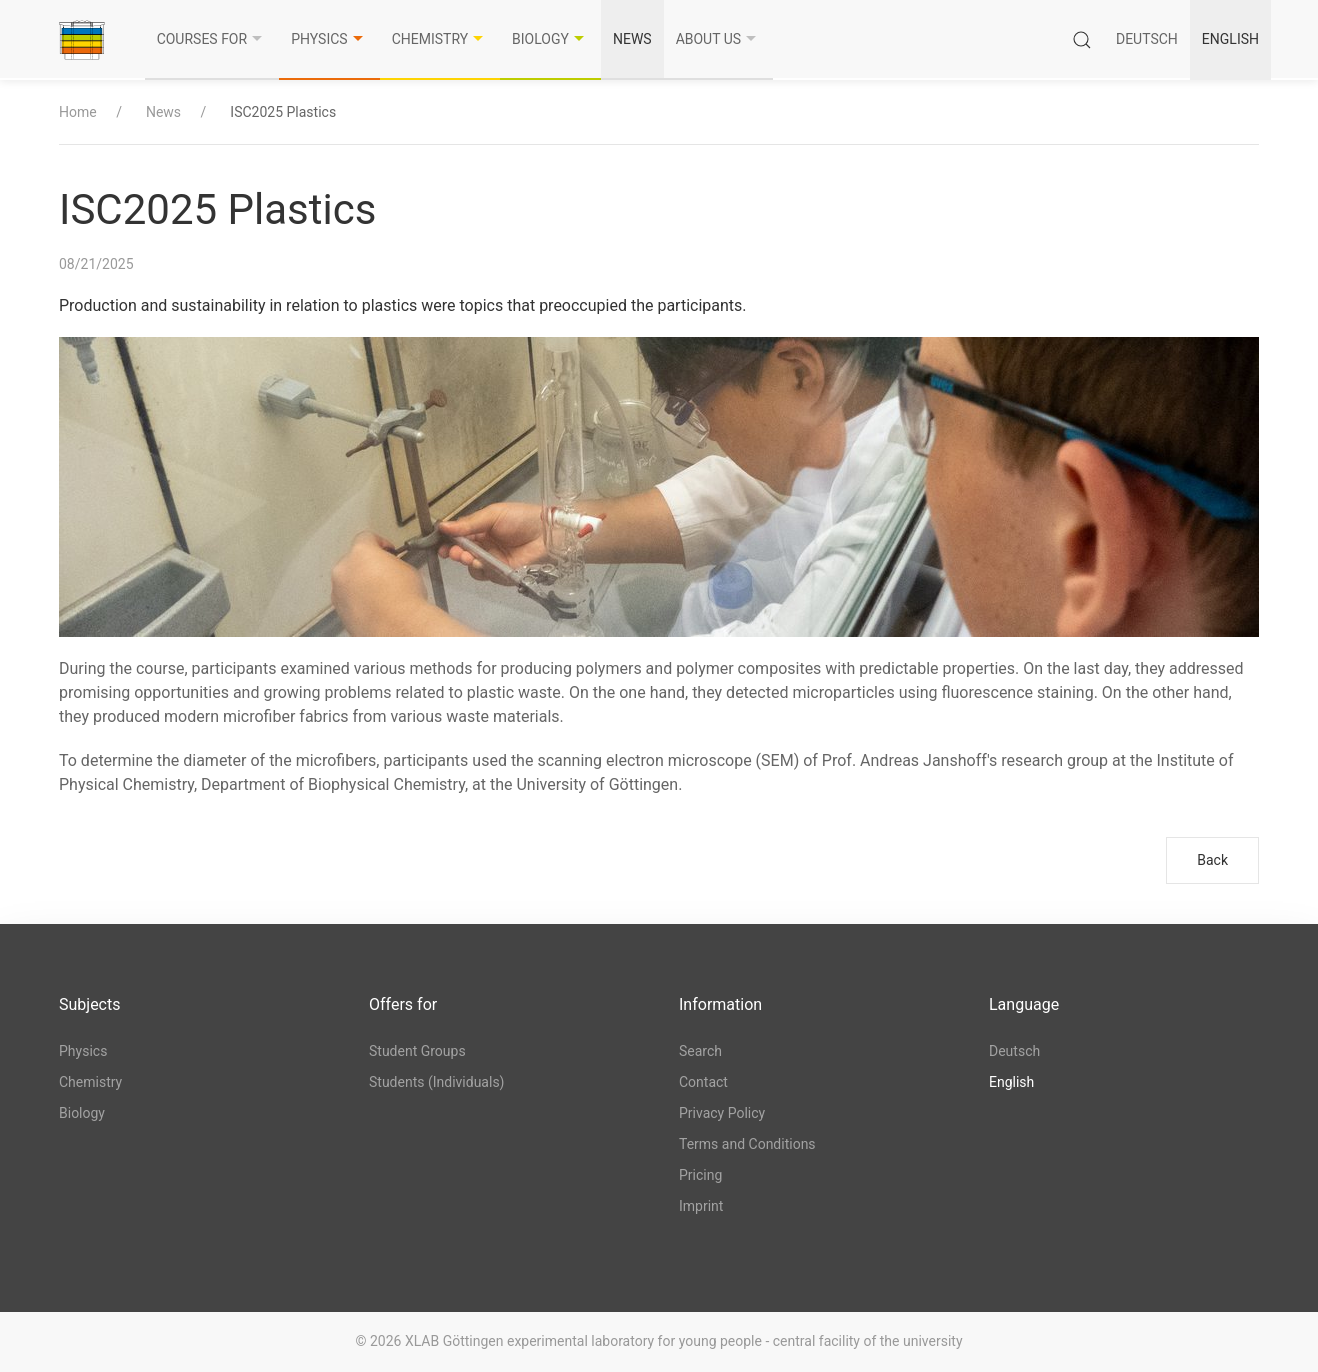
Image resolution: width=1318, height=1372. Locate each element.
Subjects (89, 1004)
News (632, 39)
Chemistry (440, 39)
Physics (329, 39)
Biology (550, 39)
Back (1212, 860)
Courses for (212, 39)
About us (719, 39)
